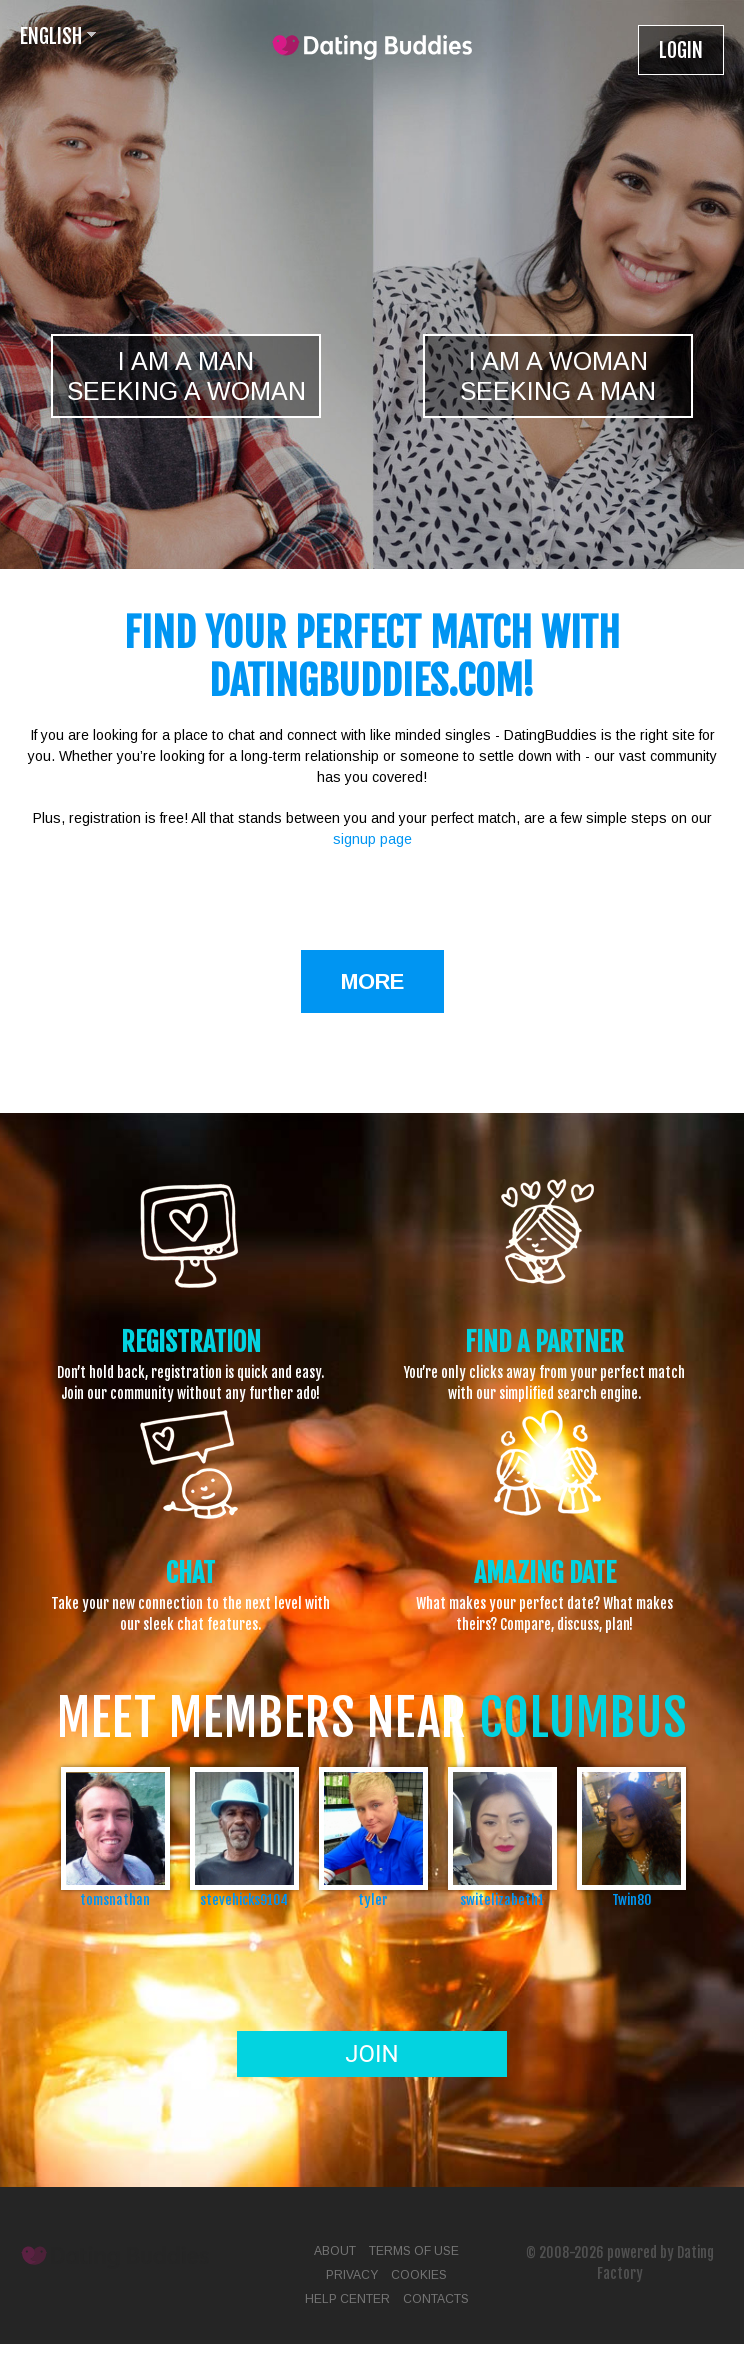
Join (371, 2054)
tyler (373, 1899)
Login (681, 50)
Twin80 (631, 1899)
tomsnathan (115, 1899)
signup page (372, 839)
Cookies (419, 2275)
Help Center (347, 2299)
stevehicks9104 (244, 1899)
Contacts (436, 2299)
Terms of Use (414, 2251)
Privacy (352, 2275)
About (335, 2251)
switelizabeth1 (502, 1899)
